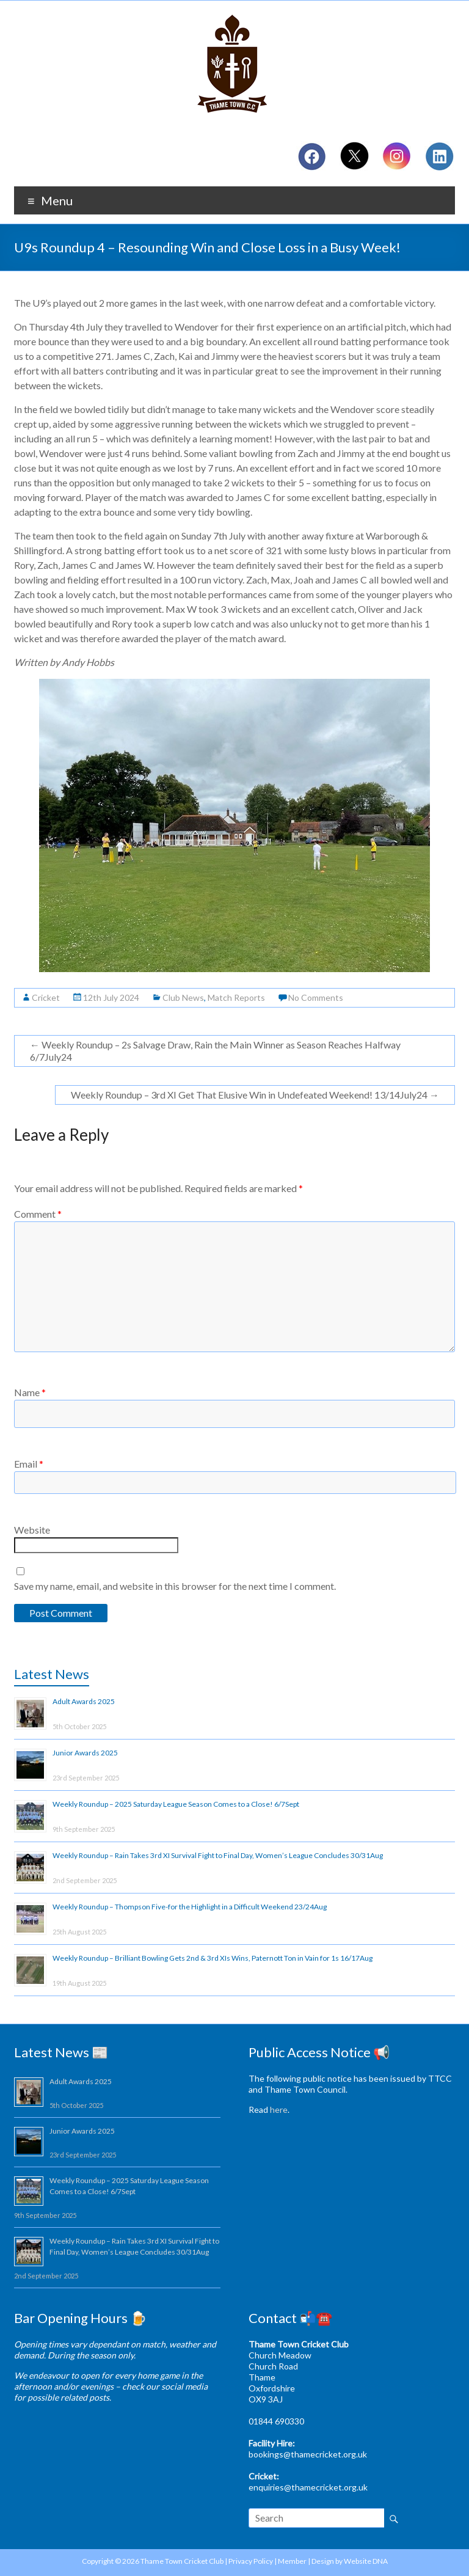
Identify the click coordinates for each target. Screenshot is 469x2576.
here (279, 2109)
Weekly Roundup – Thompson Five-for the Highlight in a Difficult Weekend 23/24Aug (190, 1906)
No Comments (315, 997)
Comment (38, 1214)
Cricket (46, 997)
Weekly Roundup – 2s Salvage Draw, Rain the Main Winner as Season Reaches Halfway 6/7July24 (215, 1051)
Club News (183, 997)
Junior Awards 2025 (85, 1752)
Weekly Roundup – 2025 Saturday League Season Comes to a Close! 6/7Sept (176, 1804)
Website (32, 1529)
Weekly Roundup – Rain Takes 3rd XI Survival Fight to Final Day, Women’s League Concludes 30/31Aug (218, 1855)
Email (28, 1463)
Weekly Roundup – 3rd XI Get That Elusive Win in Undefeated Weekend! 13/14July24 (255, 1094)
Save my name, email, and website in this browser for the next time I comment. (175, 1586)
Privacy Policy (250, 2561)
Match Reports (236, 997)
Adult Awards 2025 (84, 1701)
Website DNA (366, 2561)
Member (292, 2561)
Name (30, 1392)
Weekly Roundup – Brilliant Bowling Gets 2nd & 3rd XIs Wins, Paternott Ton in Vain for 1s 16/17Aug (213, 1958)
